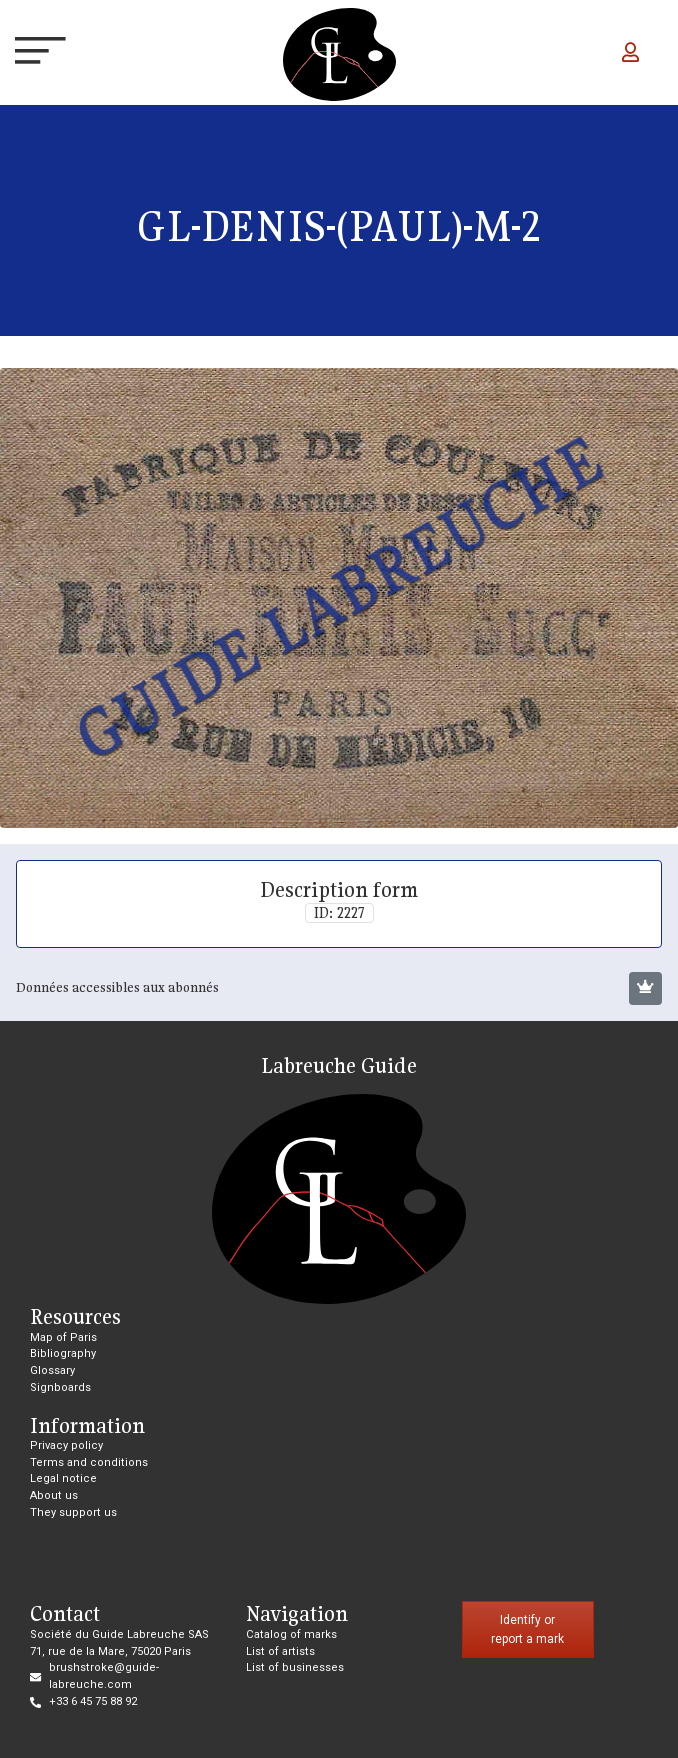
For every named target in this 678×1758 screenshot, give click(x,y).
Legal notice (63, 1478)
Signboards (60, 1387)
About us (54, 1495)
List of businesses (295, 1667)
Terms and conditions (89, 1462)
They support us (73, 1512)
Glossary (52, 1370)
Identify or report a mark (527, 1629)
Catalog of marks (291, 1634)
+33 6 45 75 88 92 (93, 1701)
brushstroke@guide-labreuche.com (104, 1676)
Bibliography (63, 1353)
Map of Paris (63, 1337)
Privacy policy (66, 1445)
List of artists (280, 1651)
